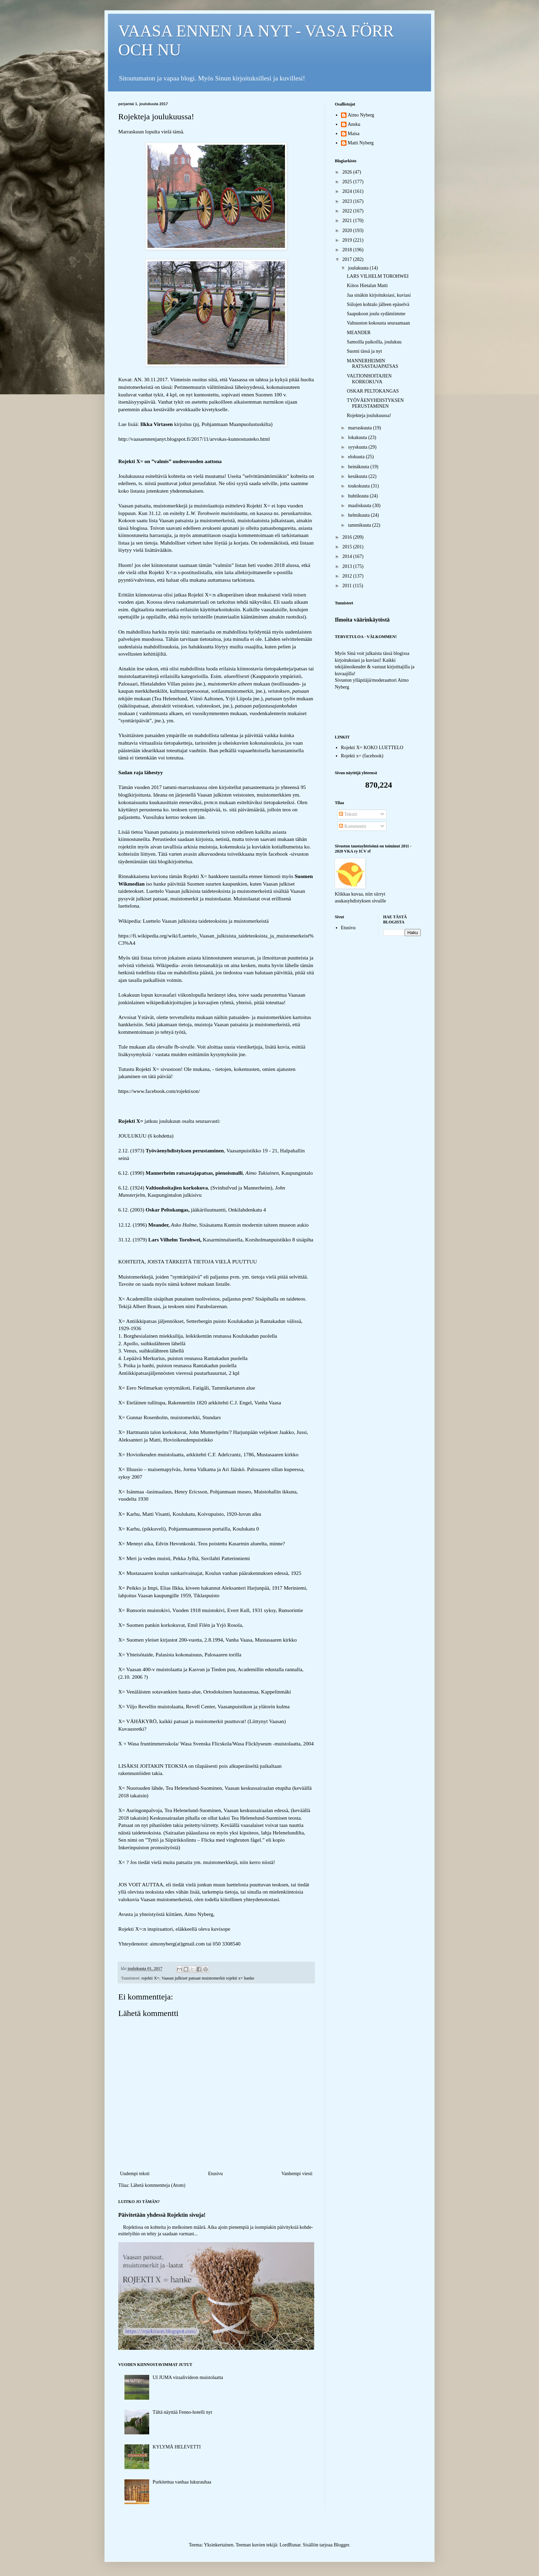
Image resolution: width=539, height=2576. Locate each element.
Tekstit (348, 814)
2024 (347, 191)
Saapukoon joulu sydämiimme (376, 313)
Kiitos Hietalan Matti (367, 285)
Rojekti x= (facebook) (362, 755)
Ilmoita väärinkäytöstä (362, 619)
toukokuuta (359, 486)
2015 (347, 546)
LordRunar (289, 2544)
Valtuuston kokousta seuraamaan (378, 323)
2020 (347, 230)
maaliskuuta (360, 505)
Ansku (354, 124)
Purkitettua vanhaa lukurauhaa (182, 2482)
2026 (347, 172)
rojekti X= (150, 1978)
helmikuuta (359, 515)
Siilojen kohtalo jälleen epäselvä (378, 304)
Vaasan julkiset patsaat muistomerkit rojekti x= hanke (208, 1978)
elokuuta (357, 456)
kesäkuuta (358, 476)
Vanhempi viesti (296, 2173)
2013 (347, 566)
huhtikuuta (359, 495)
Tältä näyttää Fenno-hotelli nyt (182, 2412)
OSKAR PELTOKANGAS (373, 391)
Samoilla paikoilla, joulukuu (374, 341)
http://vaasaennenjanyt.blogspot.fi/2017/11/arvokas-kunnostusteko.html (194, 439)
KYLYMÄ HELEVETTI (177, 2446)
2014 (347, 556)
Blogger (341, 2544)
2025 (347, 181)
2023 (347, 201)
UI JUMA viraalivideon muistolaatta (188, 2377)
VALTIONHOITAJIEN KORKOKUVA (369, 378)
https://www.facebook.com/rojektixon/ (159, 1091)
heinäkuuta (359, 466)
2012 (347, 576)
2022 (347, 210)
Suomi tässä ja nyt (364, 351)
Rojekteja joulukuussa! (369, 415)
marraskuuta (360, 427)
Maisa (354, 133)
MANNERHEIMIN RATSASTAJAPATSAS (372, 363)
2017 (347, 259)
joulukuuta (359, 268)
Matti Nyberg (361, 142)
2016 (347, 537)
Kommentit (352, 826)
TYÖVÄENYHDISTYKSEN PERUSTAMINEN (375, 403)
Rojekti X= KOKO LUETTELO (372, 747)
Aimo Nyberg (361, 115)
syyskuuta (358, 447)
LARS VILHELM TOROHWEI (378, 276)
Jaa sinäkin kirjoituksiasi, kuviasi (379, 295)
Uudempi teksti (135, 2173)
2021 (347, 220)
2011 (347, 585)
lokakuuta (358, 437)
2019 (347, 240)
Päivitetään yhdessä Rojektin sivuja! (162, 2215)
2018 (347, 249)
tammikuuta (360, 525)
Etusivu (215, 2173)
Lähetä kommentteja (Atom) (158, 2185)
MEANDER (359, 332)
